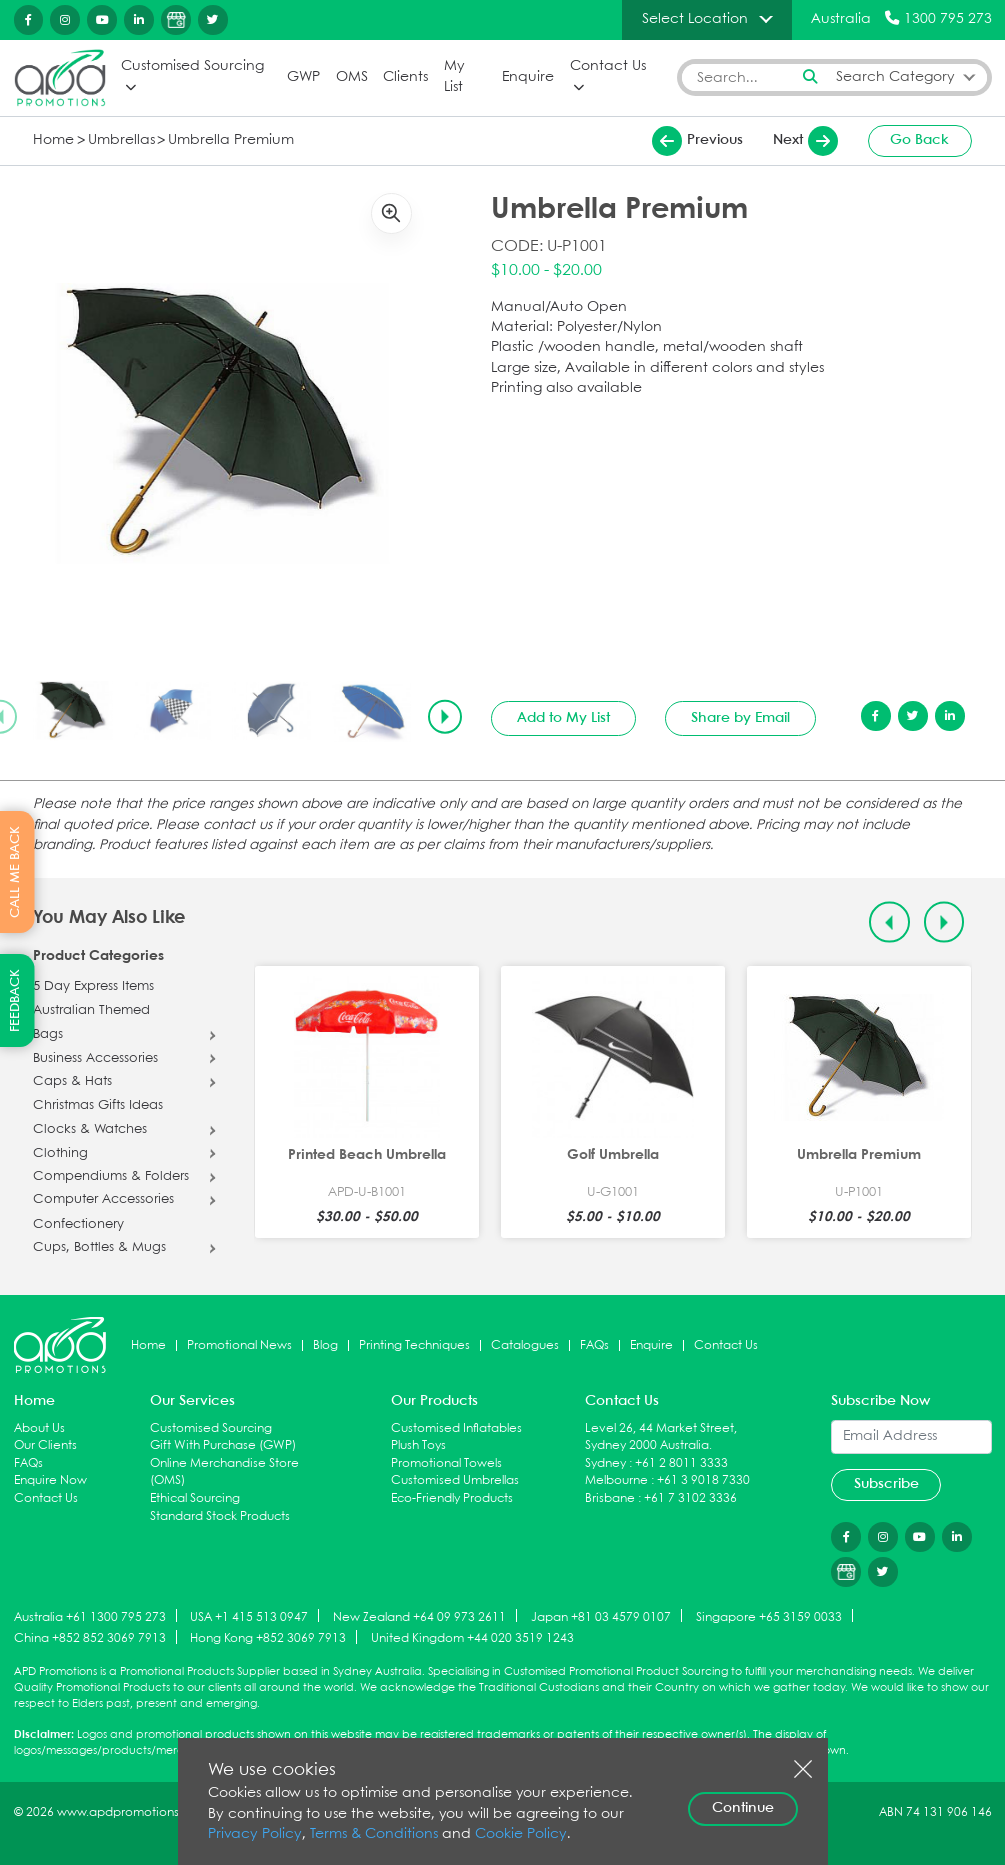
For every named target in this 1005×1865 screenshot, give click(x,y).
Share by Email (740, 718)
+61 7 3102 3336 (690, 1498)
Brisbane (610, 1498)
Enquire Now (50, 1480)
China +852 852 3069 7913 (90, 1638)
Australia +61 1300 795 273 (90, 1616)
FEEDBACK (15, 1000)
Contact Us (608, 66)
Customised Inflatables (456, 1428)
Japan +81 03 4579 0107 (601, 1616)
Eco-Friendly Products (452, 1498)
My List (454, 77)
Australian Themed (91, 1011)
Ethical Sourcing (195, 1498)
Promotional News (239, 1345)
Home (53, 140)
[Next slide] (445, 717)
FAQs (594, 1345)
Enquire (528, 77)
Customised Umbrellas (455, 1480)
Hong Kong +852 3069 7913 (268, 1638)
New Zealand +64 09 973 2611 (419, 1616)
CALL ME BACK (15, 872)
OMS (352, 77)
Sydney (605, 1463)
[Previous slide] (889, 922)
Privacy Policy (255, 1834)
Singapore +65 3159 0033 (769, 1616)
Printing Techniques (414, 1345)
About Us (39, 1428)
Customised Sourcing (192, 66)
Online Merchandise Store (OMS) (224, 1472)
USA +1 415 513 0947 (249, 1616)
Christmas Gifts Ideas (98, 1106)
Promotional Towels (446, 1463)
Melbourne (616, 1480)
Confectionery (78, 1225)
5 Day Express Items (93, 987)
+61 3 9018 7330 (703, 1480)
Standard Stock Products (220, 1516)
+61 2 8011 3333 (681, 1463)
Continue (743, 1808)
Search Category (895, 77)
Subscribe (886, 1484)
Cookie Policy (521, 1834)
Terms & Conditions (374, 1834)
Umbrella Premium (231, 140)
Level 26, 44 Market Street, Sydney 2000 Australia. (661, 1437)
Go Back (919, 140)
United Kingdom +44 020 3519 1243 (472, 1638)
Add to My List (563, 718)
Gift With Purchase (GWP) (223, 1445)
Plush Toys (418, 1445)
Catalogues (525, 1345)
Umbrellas (121, 140)
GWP (303, 77)
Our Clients (45, 1445)
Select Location (695, 19)
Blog (325, 1345)
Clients (405, 77)
